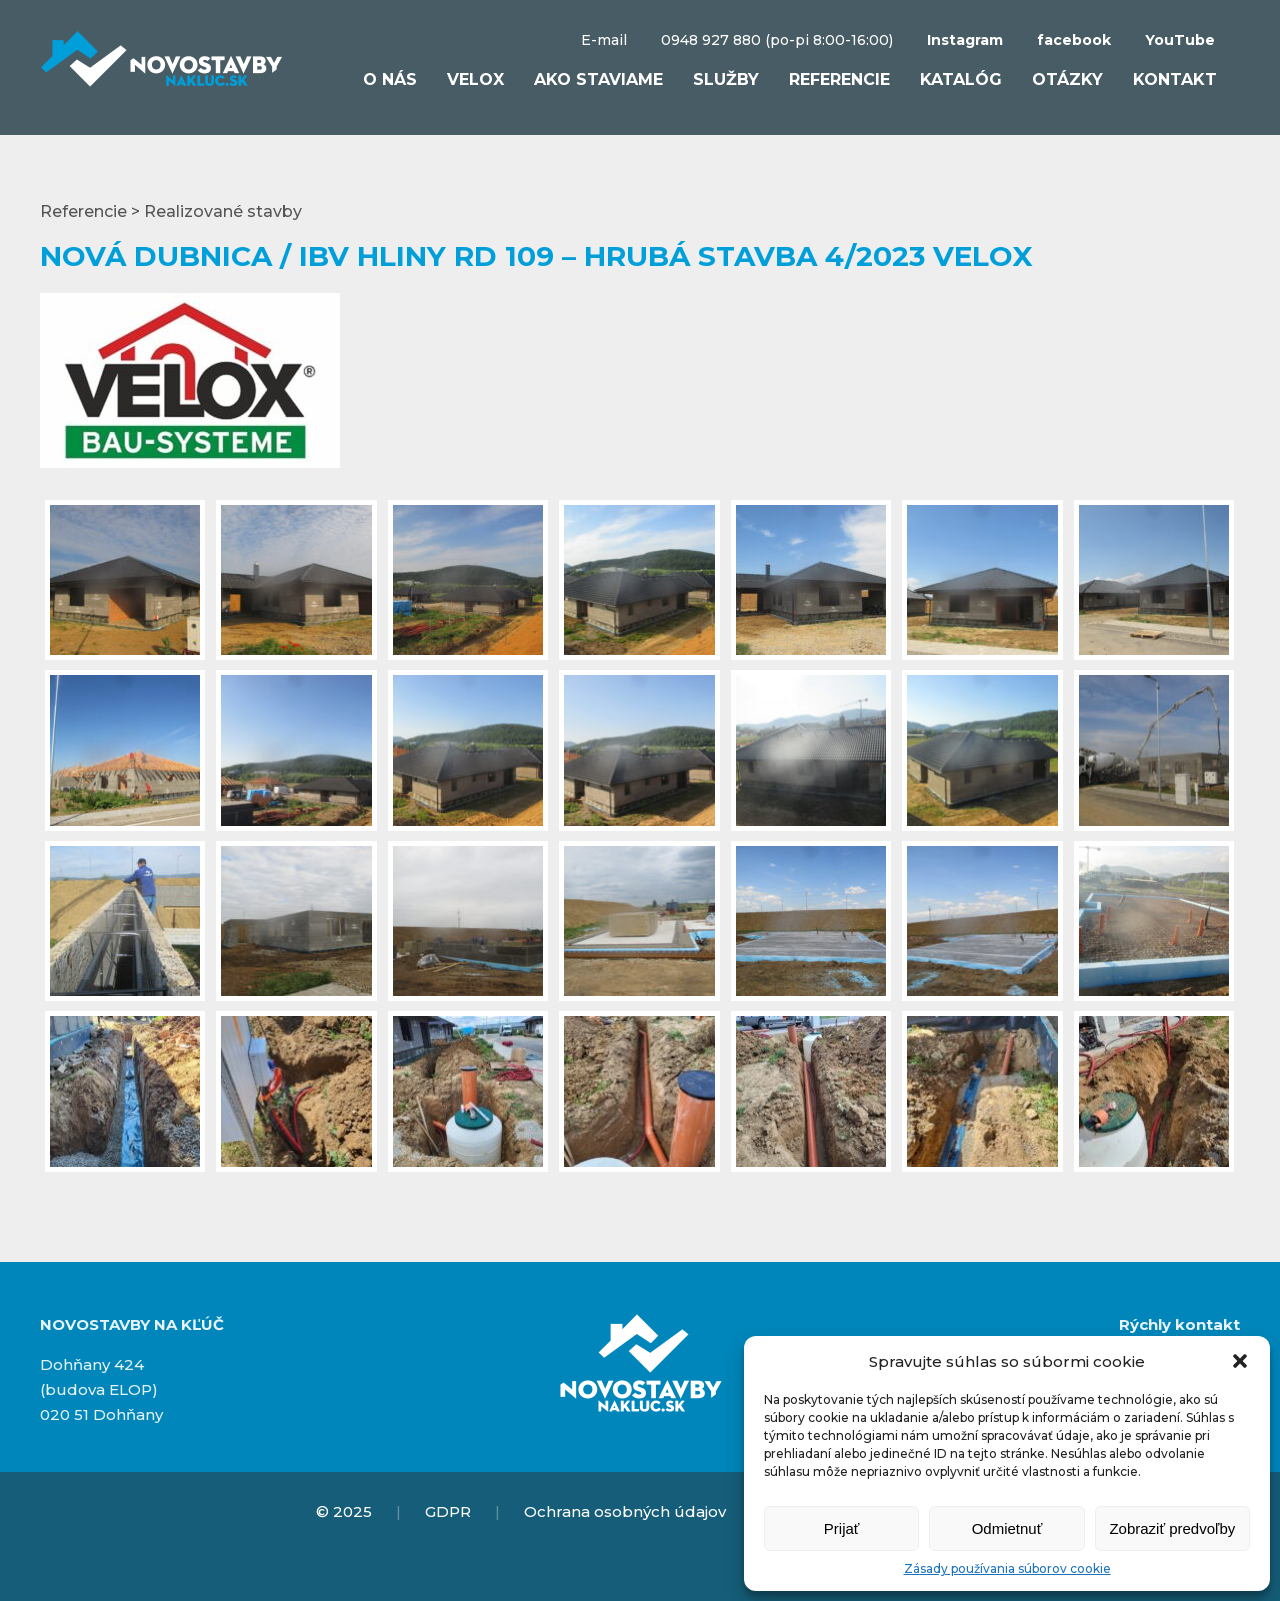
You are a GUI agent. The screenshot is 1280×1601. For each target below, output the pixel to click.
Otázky (1067, 79)
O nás (390, 79)
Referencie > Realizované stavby (171, 211)
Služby (726, 79)
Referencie (839, 79)
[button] (1240, 1361)
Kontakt (1175, 79)
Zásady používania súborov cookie (1007, 1568)
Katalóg (961, 79)
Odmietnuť (1007, 1528)
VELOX (475, 79)
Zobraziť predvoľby (1172, 1528)
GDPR (448, 1511)
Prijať (842, 1528)
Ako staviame (598, 79)
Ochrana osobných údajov (625, 1511)
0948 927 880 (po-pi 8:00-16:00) (777, 40)
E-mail (604, 40)
